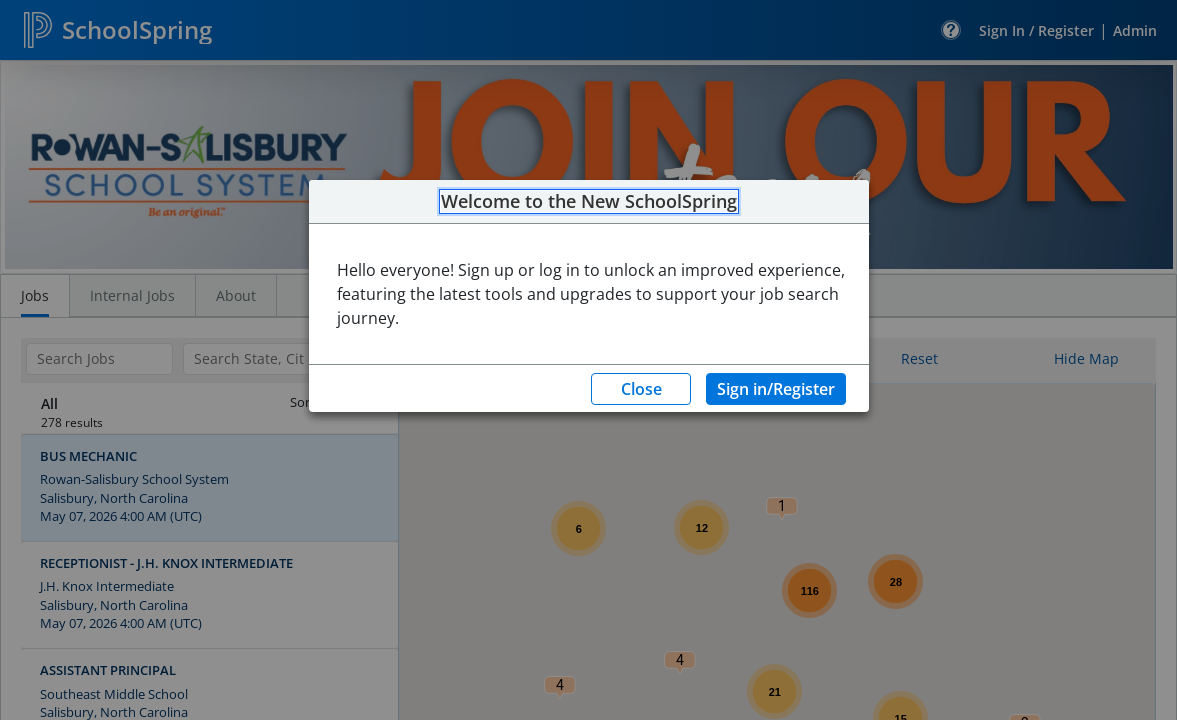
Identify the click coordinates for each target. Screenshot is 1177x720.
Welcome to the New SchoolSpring (589, 202)
